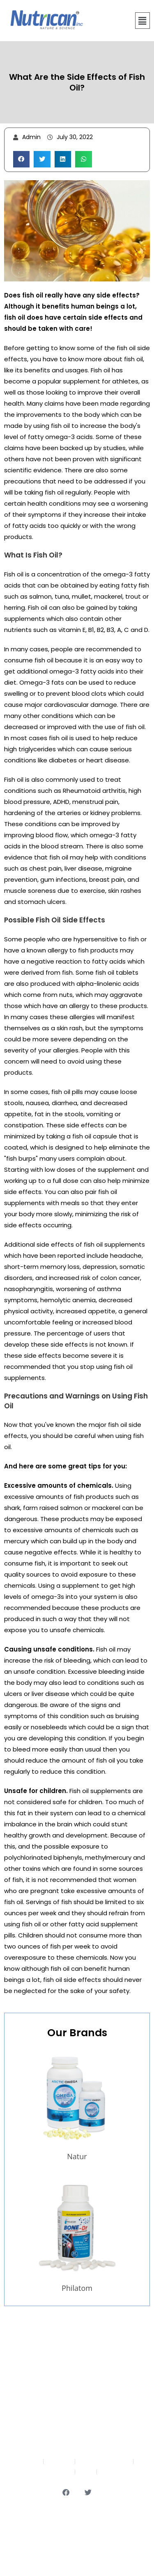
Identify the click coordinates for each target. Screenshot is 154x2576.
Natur (77, 2156)
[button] (142, 20)
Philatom (77, 2288)
